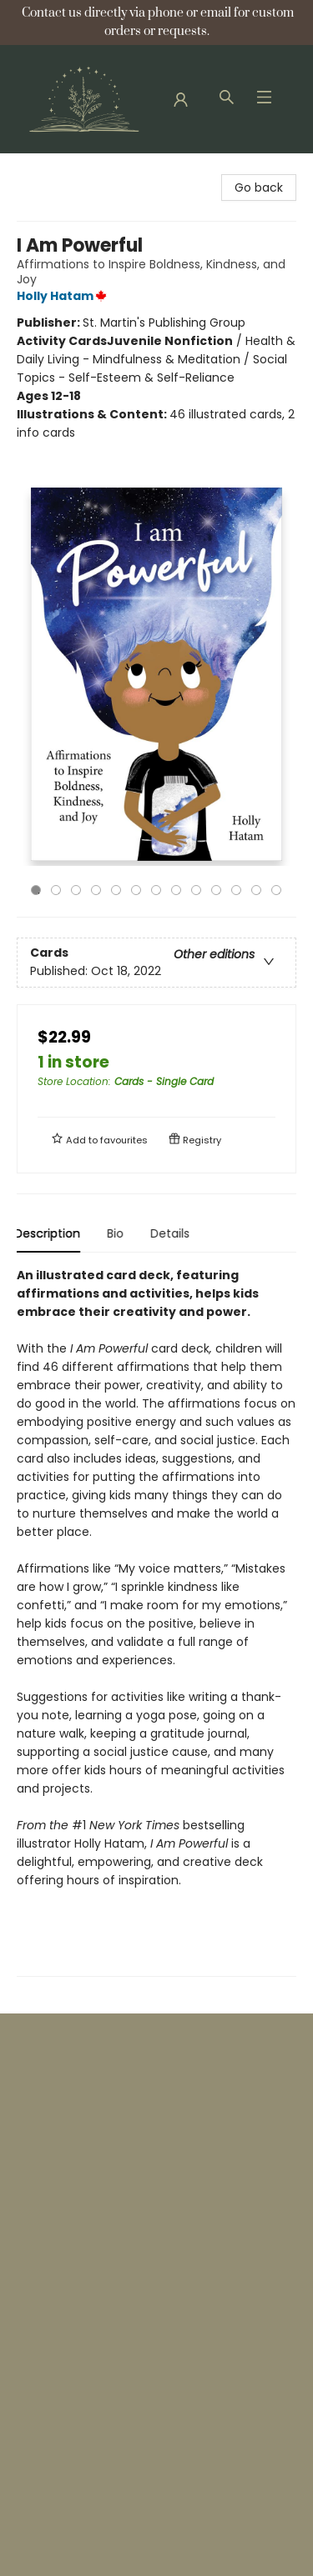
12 (256, 890)
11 (236, 890)
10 (216, 890)
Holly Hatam (64, 296)
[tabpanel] (156, 1621)
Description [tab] (50, 1233)
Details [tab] (172, 1233)
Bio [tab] (117, 1233)
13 (276, 890)
